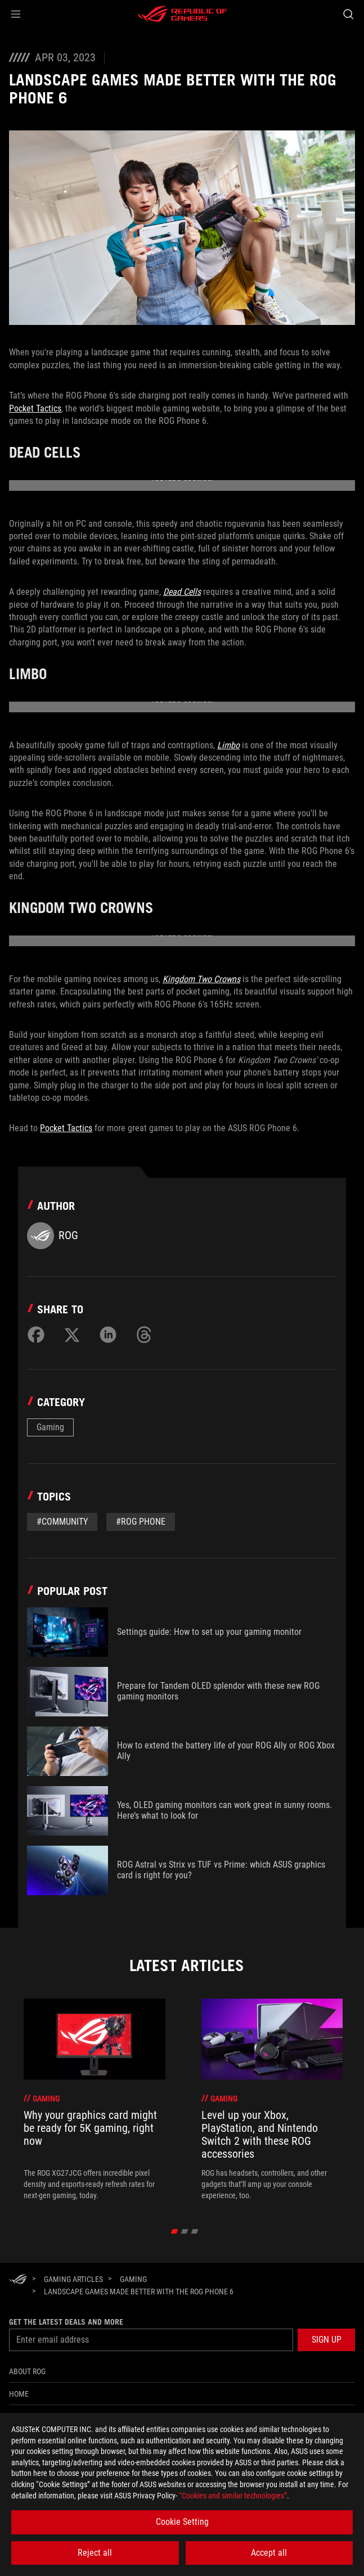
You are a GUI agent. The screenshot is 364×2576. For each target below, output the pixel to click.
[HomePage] (18, 2280)
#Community (62, 1521)
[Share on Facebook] (36, 1335)
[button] (16, 14)
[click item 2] (194, 2231)
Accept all (269, 2552)
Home (19, 2393)
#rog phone (140, 1521)
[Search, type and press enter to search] (348, 14)
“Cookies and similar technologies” (233, 2495)
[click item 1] (184, 2231)
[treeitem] (94, 2100)
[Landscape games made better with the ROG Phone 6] (138, 2291)
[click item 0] (174, 2231)
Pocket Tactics (35, 408)
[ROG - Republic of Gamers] (182, 14)
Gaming (50, 1427)
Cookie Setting (182, 2521)
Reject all (95, 2552)
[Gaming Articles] (73, 2279)
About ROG (27, 2371)
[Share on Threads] (144, 1335)
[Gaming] (133, 2279)
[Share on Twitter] (72, 1335)
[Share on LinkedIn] (108, 1335)
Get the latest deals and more (66, 2321)
